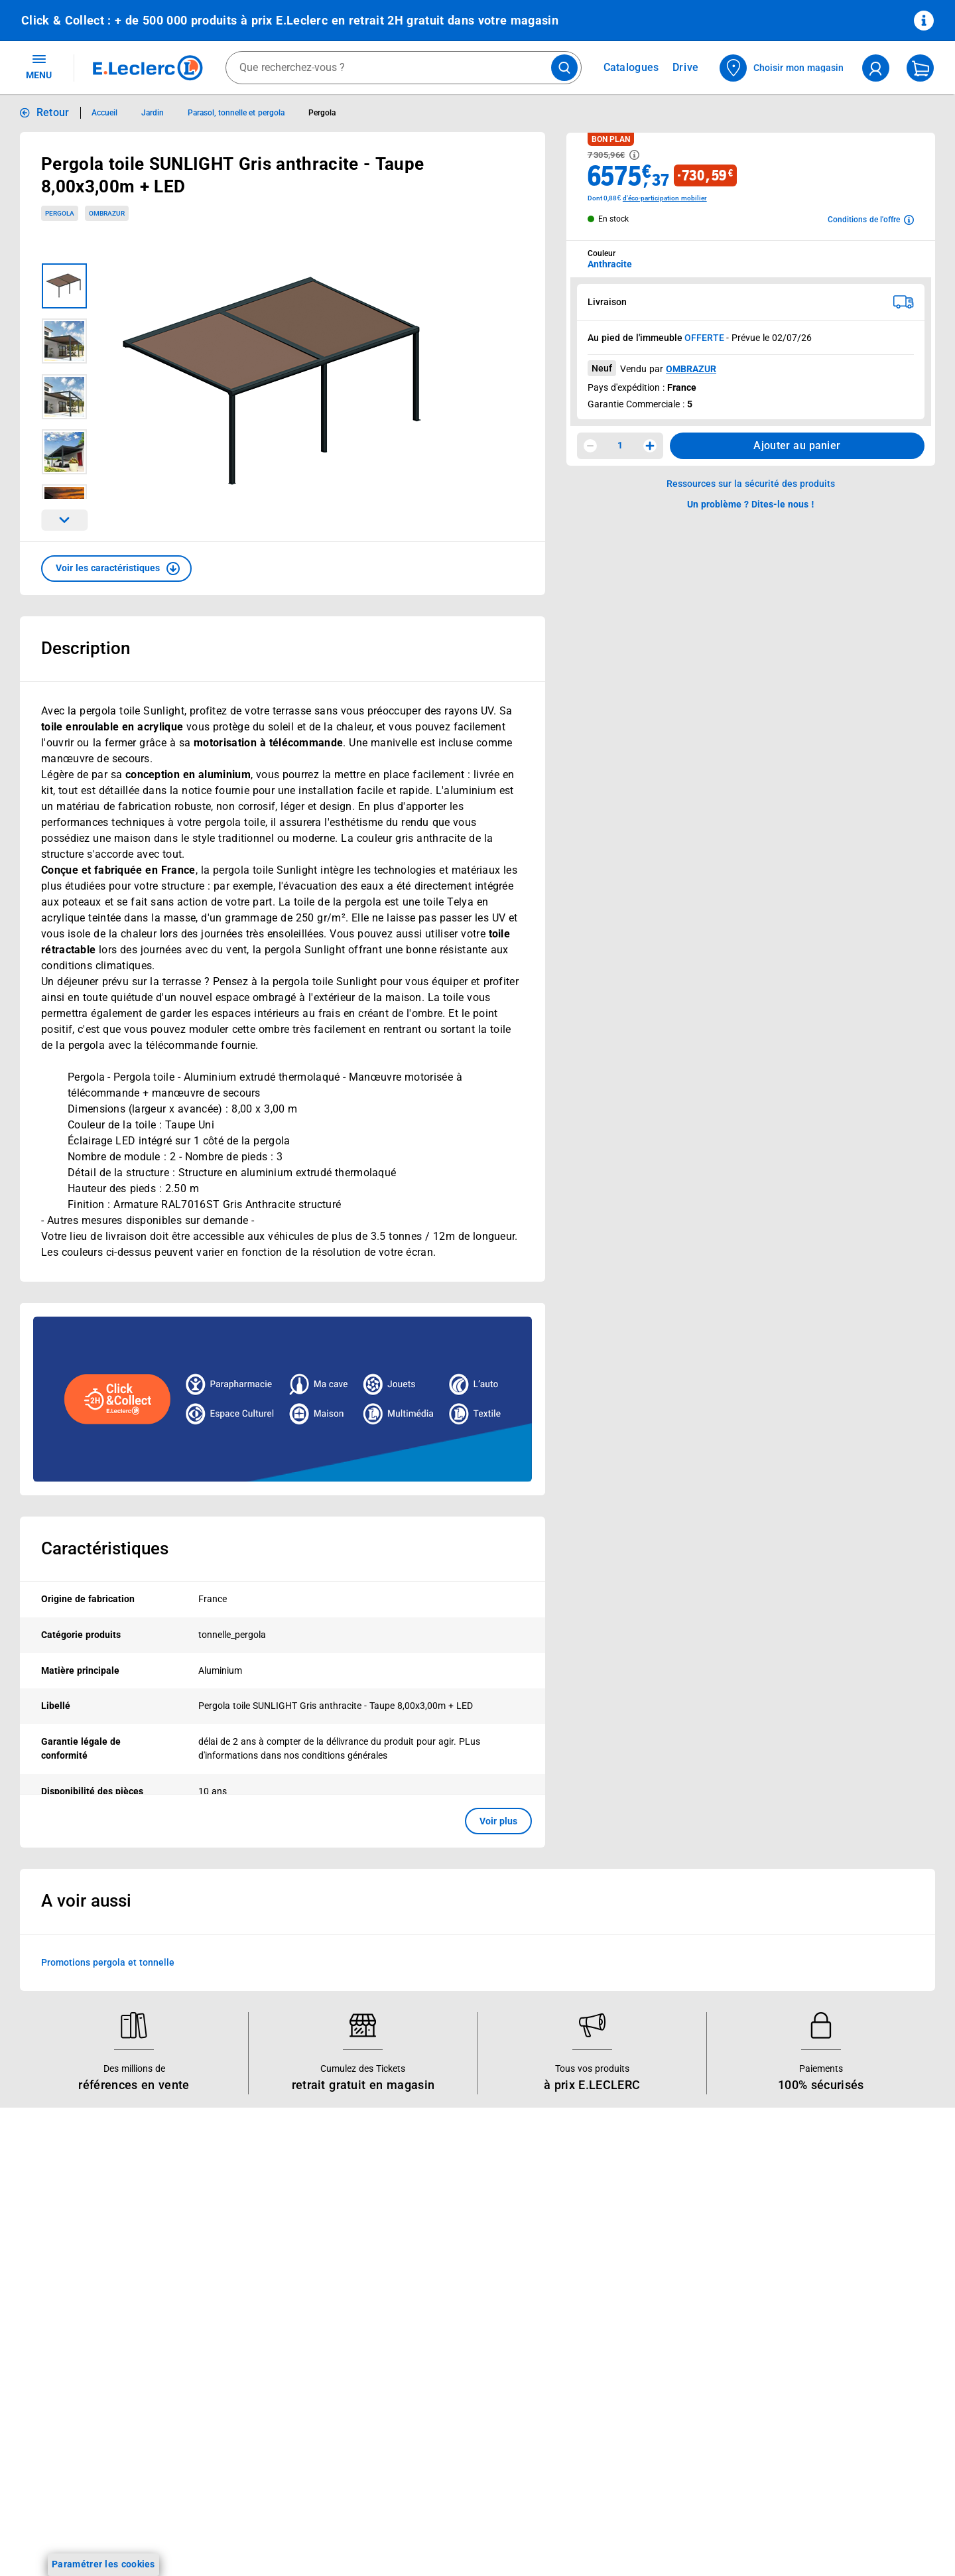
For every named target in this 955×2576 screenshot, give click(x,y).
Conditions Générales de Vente (818, 2236)
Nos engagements (425, 2266)
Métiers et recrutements (437, 2300)
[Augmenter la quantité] (650, 445)
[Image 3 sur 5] (64, 396)
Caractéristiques (104, 1548)
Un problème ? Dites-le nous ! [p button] (750, 504)
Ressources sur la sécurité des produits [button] (751, 483)
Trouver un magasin (429, 2369)
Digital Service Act (790, 2409)
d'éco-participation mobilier (665, 198)
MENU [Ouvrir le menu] (39, 66)
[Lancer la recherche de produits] (564, 67)
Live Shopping (51, 2283)
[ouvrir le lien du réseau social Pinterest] (228, 2535)
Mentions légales (787, 2253)
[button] (116, 568)
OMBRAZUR (691, 368)
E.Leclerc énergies (242, 2231)
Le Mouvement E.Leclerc (438, 2231)
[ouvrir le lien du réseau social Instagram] (147, 2535)
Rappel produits (785, 2426)
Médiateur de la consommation (636, 2300)
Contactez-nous (603, 2283)
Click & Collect (234, 2214)
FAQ (578, 2249)
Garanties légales (788, 2374)
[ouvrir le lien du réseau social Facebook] (119, 2535)
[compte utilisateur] (875, 68)
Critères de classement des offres (824, 2478)
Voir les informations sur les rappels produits (461, 2128)
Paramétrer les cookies (103, 2564)
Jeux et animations (62, 2266)
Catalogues (45, 2214)
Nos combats (415, 2249)
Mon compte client (609, 2214)
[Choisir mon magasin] (782, 68)
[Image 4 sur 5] (64, 451)
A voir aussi (86, 1900)
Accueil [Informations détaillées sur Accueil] (104, 112)
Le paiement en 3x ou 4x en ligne (275, 2404)
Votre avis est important (256, 2352)
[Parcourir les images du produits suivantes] (64, 520)
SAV (577, 2266)
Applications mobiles (248, 2335)
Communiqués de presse (439, 2352)
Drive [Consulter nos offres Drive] (686, 67)
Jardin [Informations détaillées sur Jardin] (152, 112)
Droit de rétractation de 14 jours (821, 2340)
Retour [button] (53, 112)
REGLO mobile (235, 2266)
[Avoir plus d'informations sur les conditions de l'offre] (871, 219)
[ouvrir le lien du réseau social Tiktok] (174, 2535)
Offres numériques (244, 2369)
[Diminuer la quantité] (590, 445)
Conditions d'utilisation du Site (817, 2271)
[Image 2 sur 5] (64, 341)
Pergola (59, 213)
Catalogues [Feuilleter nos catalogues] (631, 67)
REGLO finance (236, 2249)
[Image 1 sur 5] (64, 285)
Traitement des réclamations (813, 2391)
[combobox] (403, 67)
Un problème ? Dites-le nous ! (632, 2318)
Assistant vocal (237, 2318)
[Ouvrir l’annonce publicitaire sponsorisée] (282, 1399)
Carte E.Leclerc (53, 2231)
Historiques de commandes (628, 2231)
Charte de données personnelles (820, 2288)
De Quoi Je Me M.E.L (431, 2318)
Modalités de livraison (798, 2322)
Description (85, 648)
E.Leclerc (251, 2387)
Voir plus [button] (498, 1821)
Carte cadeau (233, 2300)
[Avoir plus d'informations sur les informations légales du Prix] (634, 155)
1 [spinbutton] (620, 445)
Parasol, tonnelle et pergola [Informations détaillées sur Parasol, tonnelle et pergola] (236, 112)
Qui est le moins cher (431, 2335)
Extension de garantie (251, 2283)
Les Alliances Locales (432, 2283)
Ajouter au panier (796, 445)
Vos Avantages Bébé (66, 2249)
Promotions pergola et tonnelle (107, 1962)
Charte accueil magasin (254, 2421)
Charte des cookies (792, 2305)
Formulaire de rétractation (808, 2357)
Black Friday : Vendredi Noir (264, 2438)
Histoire (402, 2214)
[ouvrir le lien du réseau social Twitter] (201, 2535)
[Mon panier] (920, 68)
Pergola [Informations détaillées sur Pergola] (322, 112)
